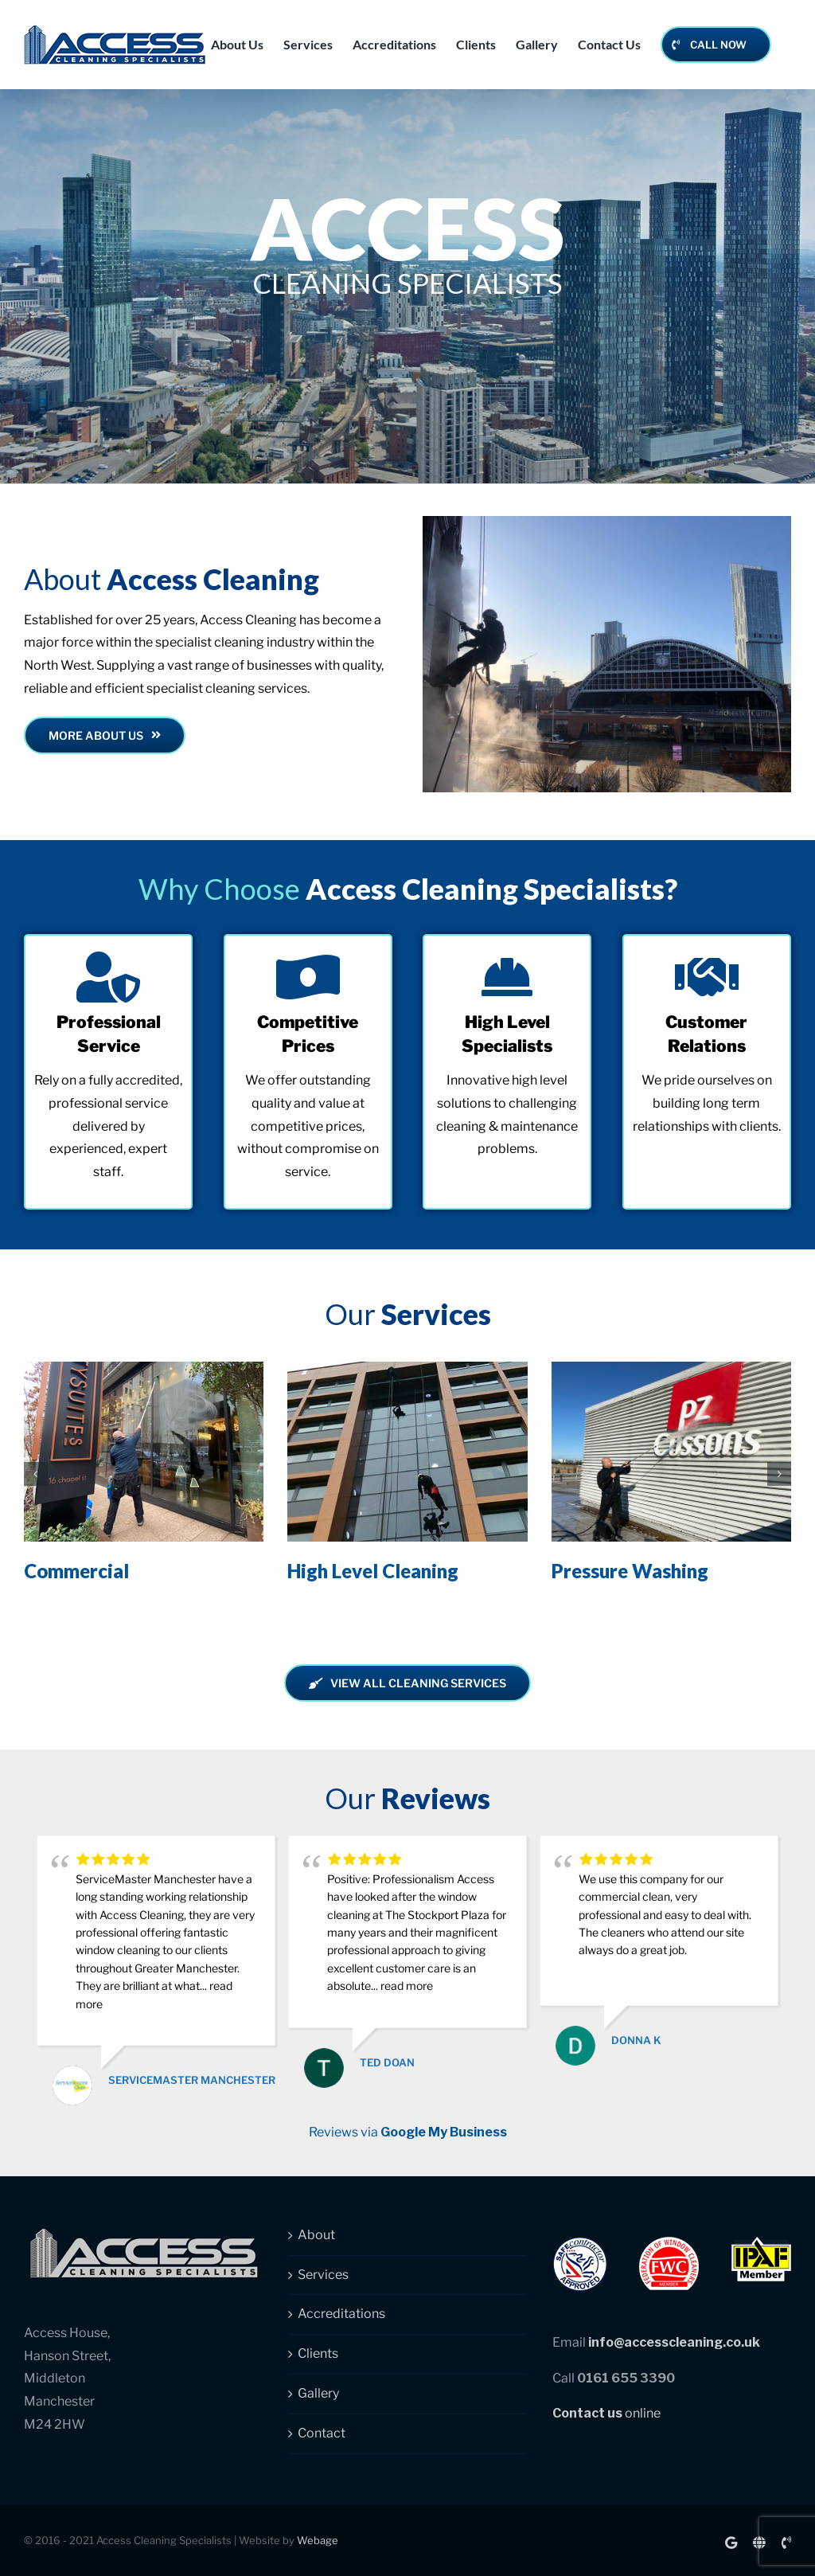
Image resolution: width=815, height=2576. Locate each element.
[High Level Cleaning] (407, 1369)
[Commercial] (143, 1369)
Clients (318, 2353)
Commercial (76, 1570)
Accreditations (341, 2313)
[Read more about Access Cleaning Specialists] (104, 735)
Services (323, 2274)
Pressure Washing (630, 1570)
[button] (36, 1474)
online (606, 2413)
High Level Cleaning (372, 1570)
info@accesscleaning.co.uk (674, 2342)
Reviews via (408, 2132)
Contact (321, 2433)
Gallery (318, 2393)
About (316, 2234)
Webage (317, 2540)
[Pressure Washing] (671, 1369)
